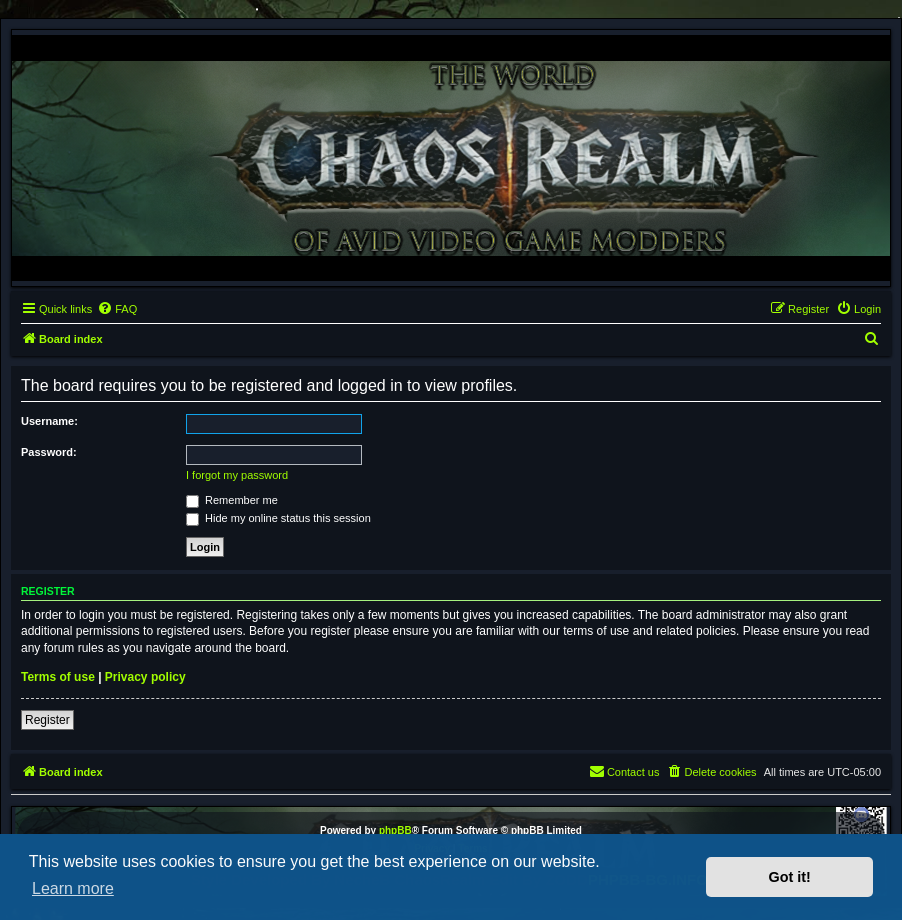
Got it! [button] (790, 877)
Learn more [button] (73, 888)
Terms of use (58, 677)
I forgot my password (237, 475)
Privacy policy (145, 677)
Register (47, 720)
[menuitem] (117, 309)
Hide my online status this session (278, 518)
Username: (49, 421)
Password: (49, 452)
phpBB (395, 830)
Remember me (232, 500)
